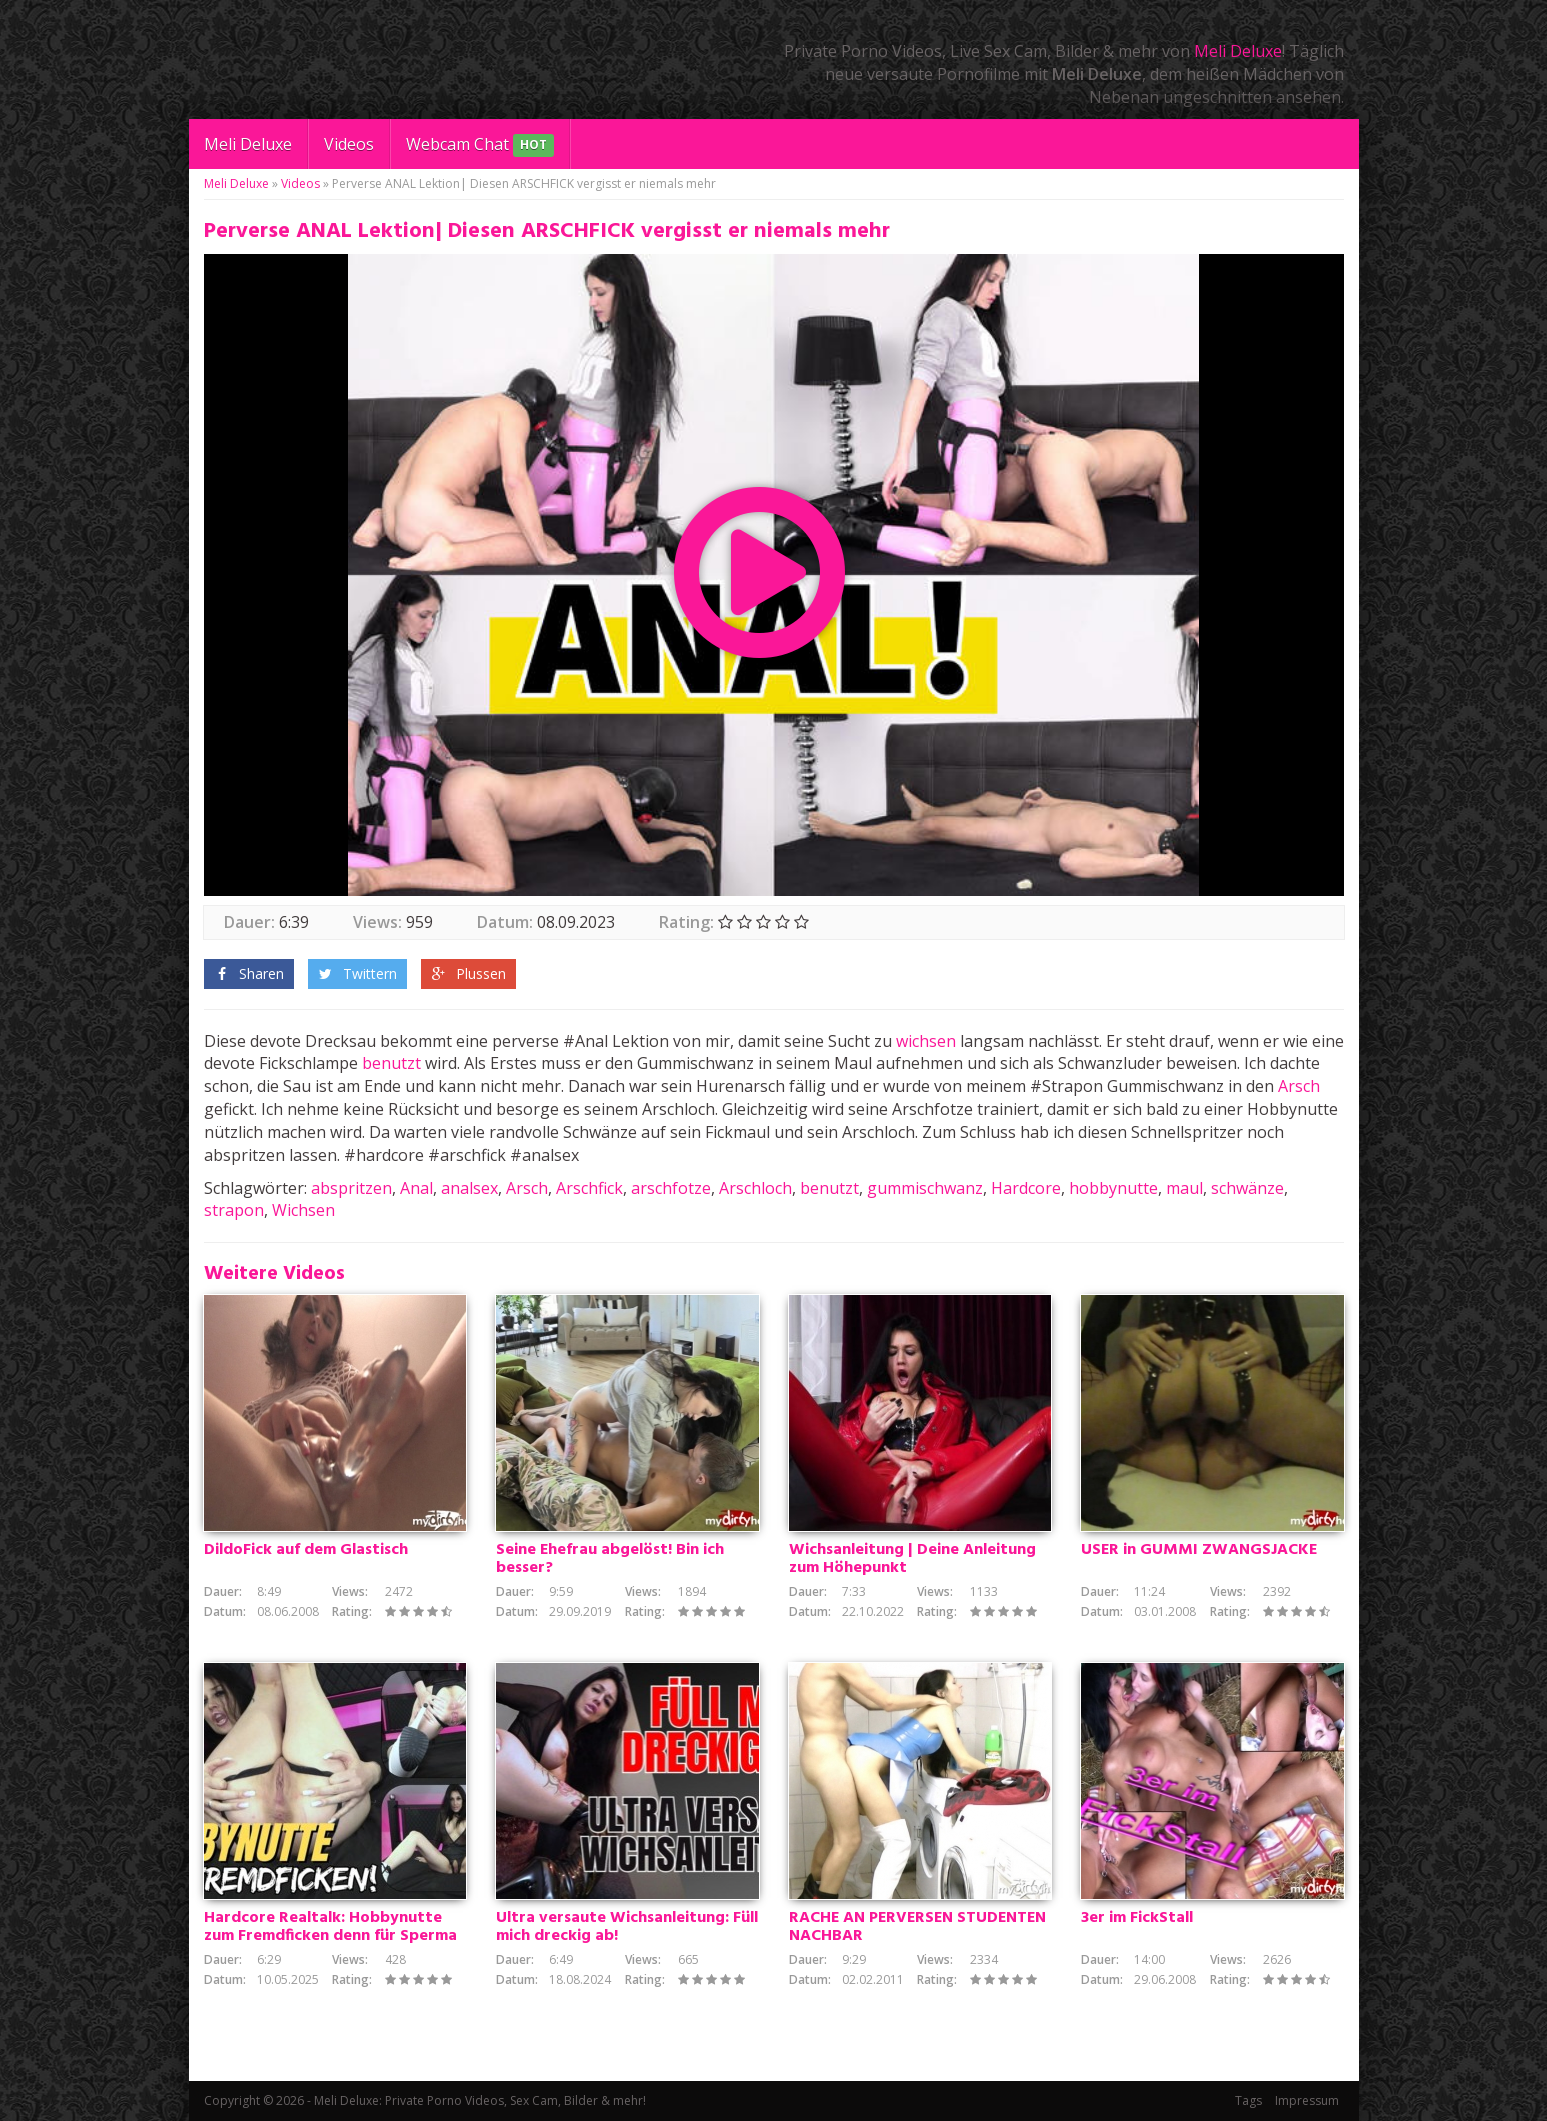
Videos (349, 144)
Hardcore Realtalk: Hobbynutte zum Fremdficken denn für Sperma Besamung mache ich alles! (330, 1936)
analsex (469, 1188)
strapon (234, 1210)
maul (1184, 1188)
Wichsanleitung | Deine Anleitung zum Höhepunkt (912, 1559)
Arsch (1299, 1086)
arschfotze (671, 1188)
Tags (1248, 2100)
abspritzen (351, 1188)
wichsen (926, 1041)
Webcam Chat (480, 145)
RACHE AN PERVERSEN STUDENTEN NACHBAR (917, 1927)
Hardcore (1026, 1188)
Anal (416, 1188)
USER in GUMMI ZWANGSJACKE (1199, 1550)
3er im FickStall (1137, 1918)
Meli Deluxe (1238, 51)
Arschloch (755, 1188)
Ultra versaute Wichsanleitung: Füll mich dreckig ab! (627, 1927)
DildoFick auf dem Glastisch (306, 1550)
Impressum (1307, 2100)
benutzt (391, 1063)
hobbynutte (1113, 1188)
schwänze (1247, 1188)
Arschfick (589, 1188)
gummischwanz (925, 1188)
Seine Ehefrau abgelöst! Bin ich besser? (610, 1559)
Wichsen (303, 1210)
